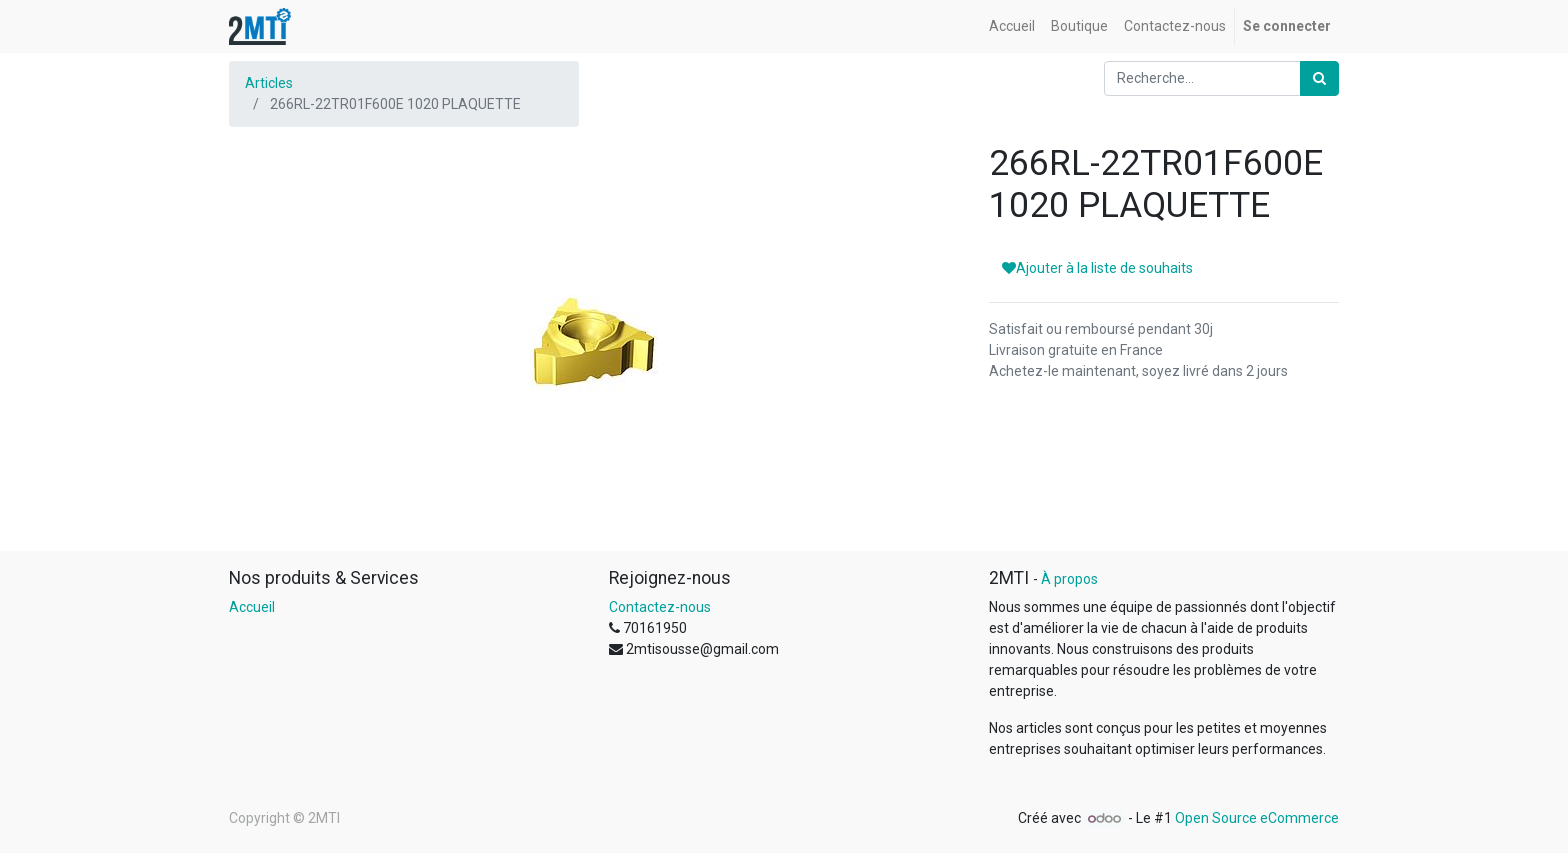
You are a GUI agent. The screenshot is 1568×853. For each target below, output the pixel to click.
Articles (269, 83)
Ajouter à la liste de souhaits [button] (1097, 268)
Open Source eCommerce (1257, 818)
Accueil (252, 607)
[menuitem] (1012, 26)
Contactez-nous (660, 607)
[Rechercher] (1319, 78)
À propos (1069, 579)
